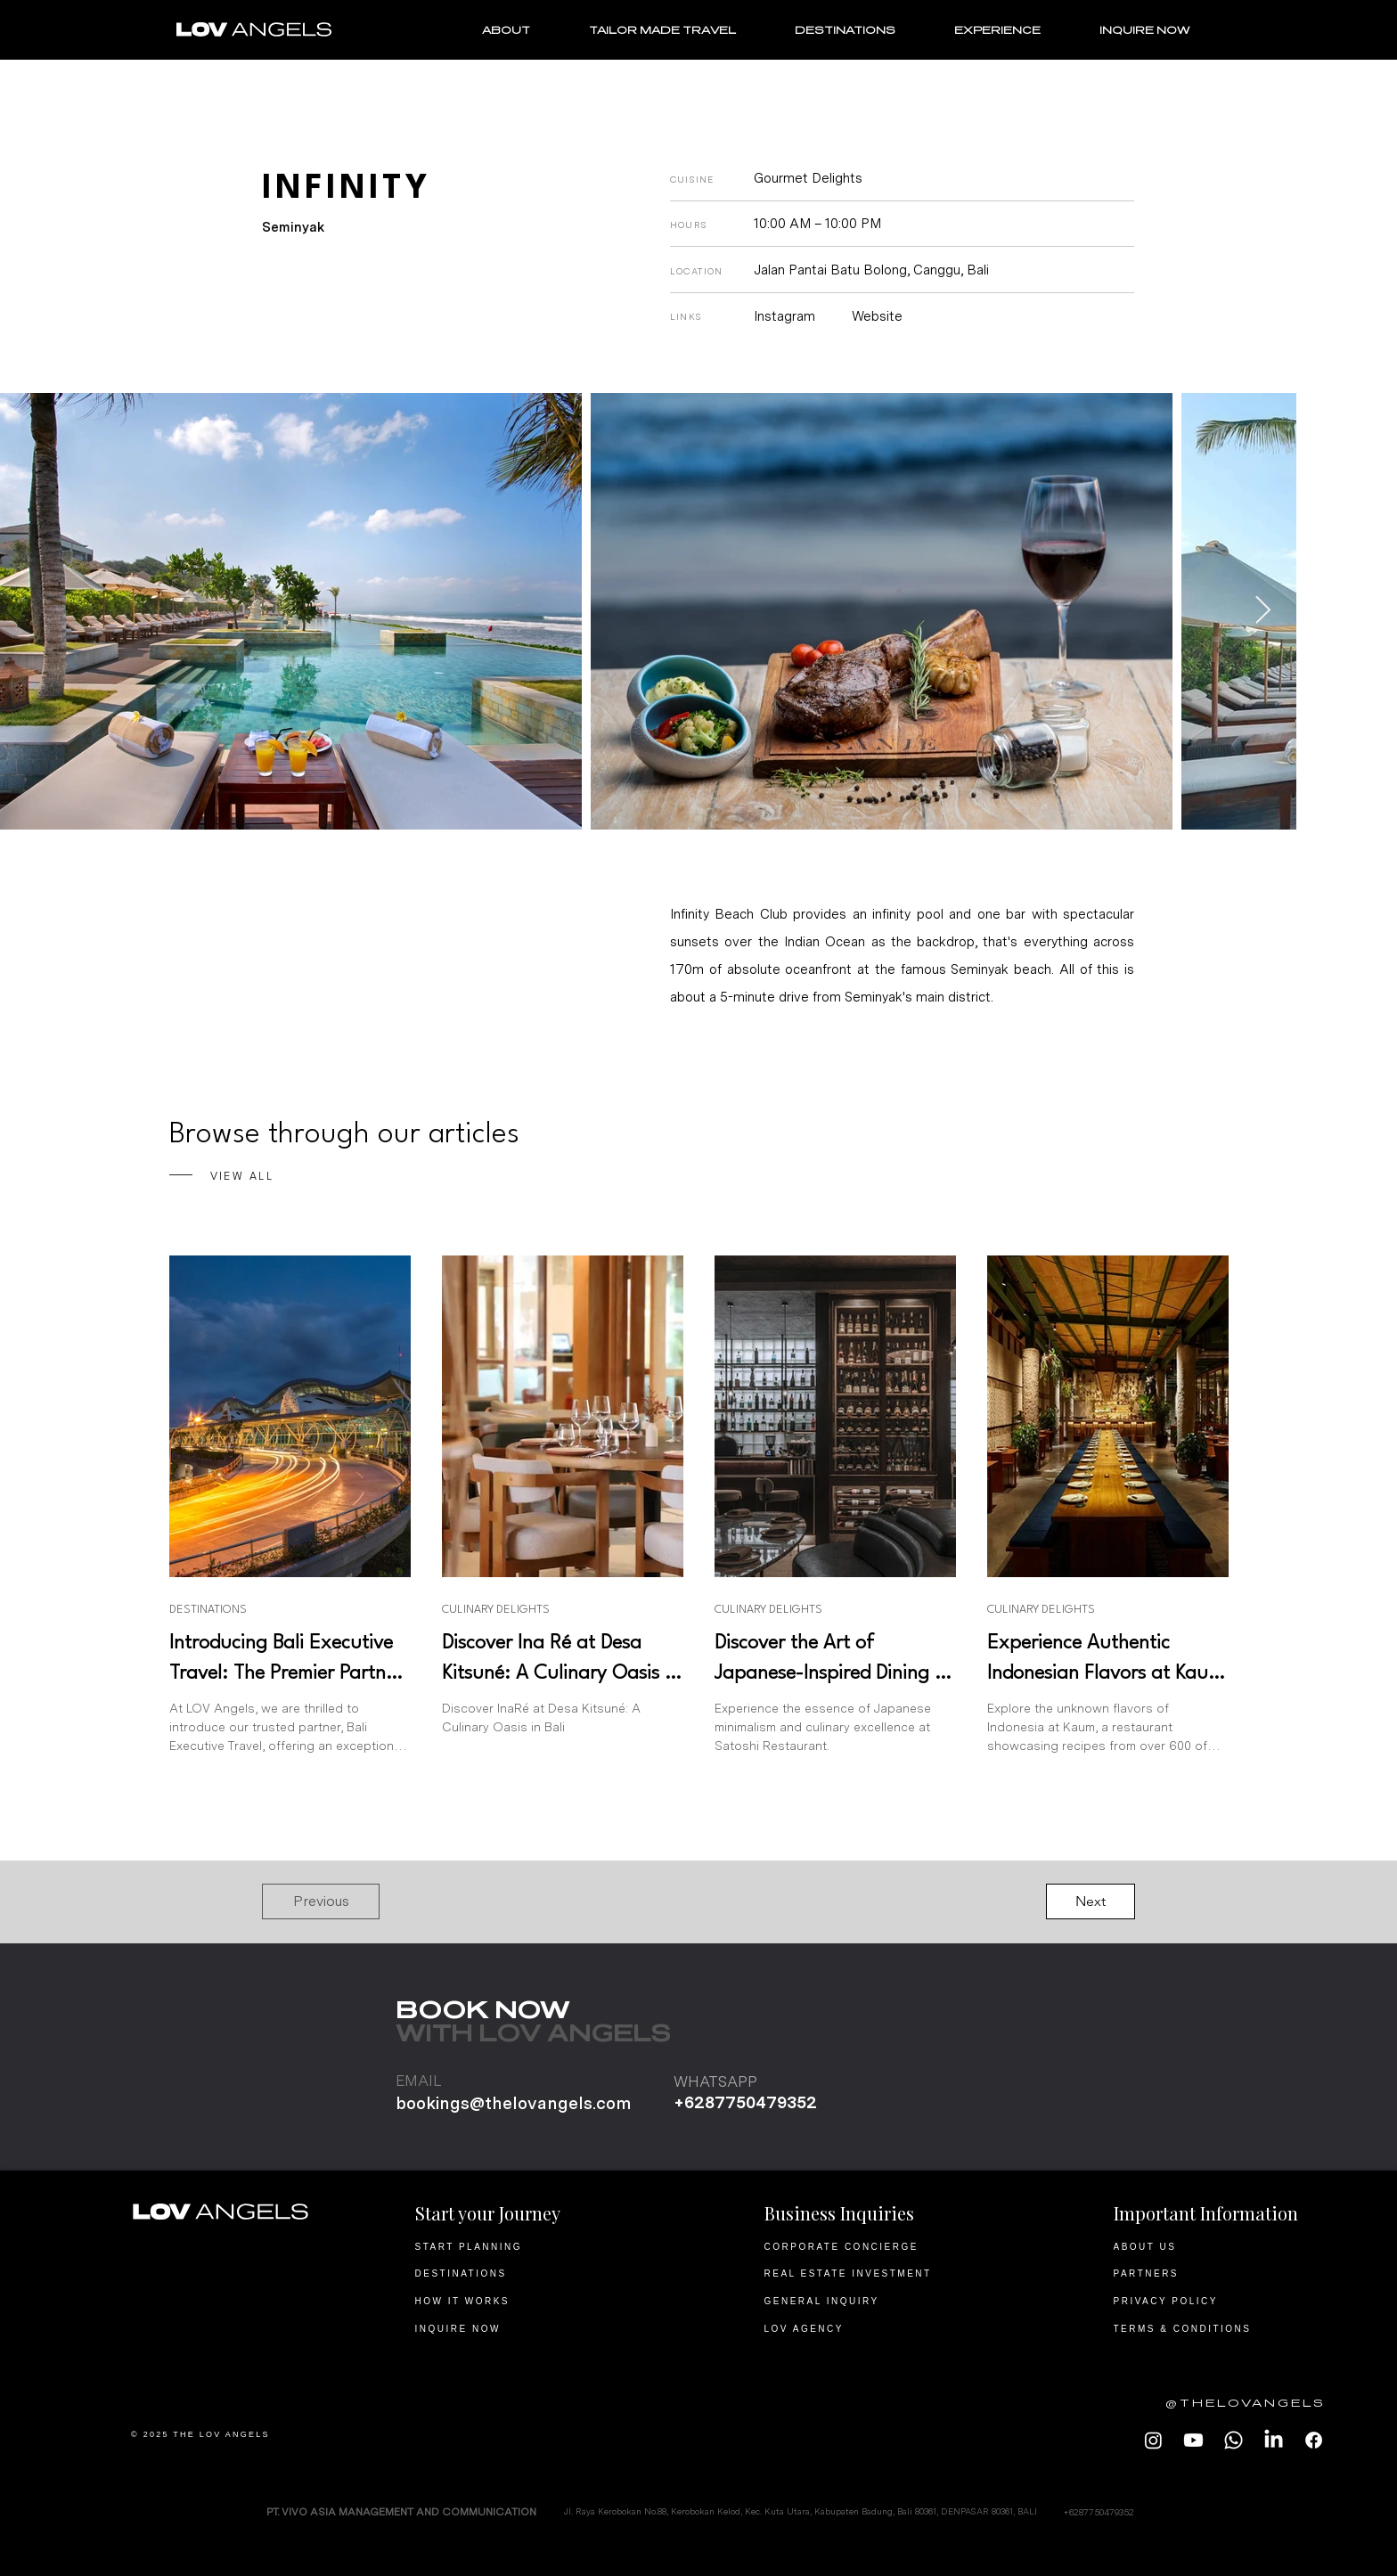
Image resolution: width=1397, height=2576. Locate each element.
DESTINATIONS (208, 1609)
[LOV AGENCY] (871, 2328)
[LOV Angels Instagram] (1153, 2440)
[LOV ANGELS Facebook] (1314, 2440)
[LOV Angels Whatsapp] (1233, 2440)
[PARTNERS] (1221, 2273)
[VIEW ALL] (331, 1176)
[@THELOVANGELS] (1229, 2403)
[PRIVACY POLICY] (1221, 2300)
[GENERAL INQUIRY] (871, 2300)
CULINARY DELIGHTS (496, 1609)
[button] (321, 1901)
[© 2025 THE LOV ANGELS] (238, 2434)
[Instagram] (795, 316)
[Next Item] (1262, 611)
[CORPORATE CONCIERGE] (871, 2246)
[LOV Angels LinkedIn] (1273, 2440)
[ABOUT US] (1221, 2246)
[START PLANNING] (522, 2246)
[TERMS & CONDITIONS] (1221, 2328)
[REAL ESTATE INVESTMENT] (871, 2273)
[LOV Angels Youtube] (1193, 2440)
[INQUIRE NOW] (522, 2328)
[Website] (887, 316)
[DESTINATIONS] (522, 2273)
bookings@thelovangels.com (513, 2103)
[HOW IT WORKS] (522, 2300)
